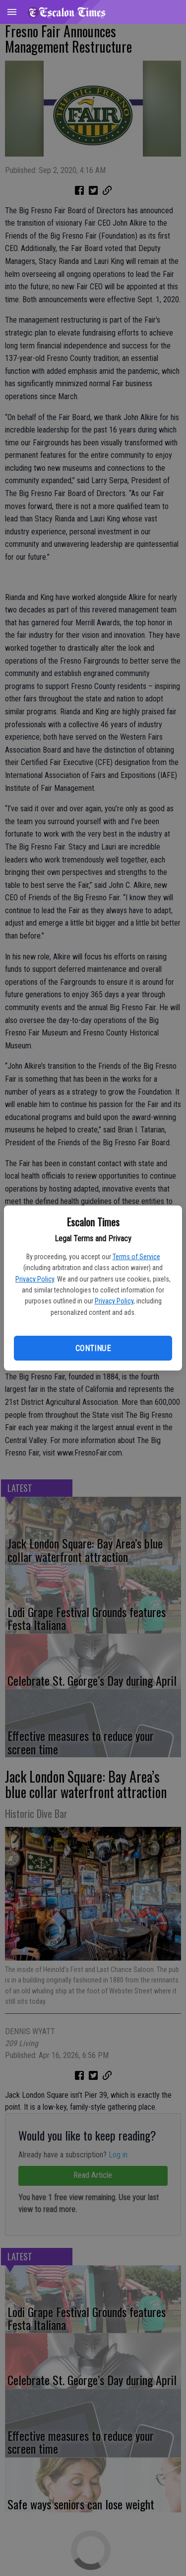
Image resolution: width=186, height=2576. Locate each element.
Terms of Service (136, 1257)
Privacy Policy (34, 1279)
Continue (93, 1348)
